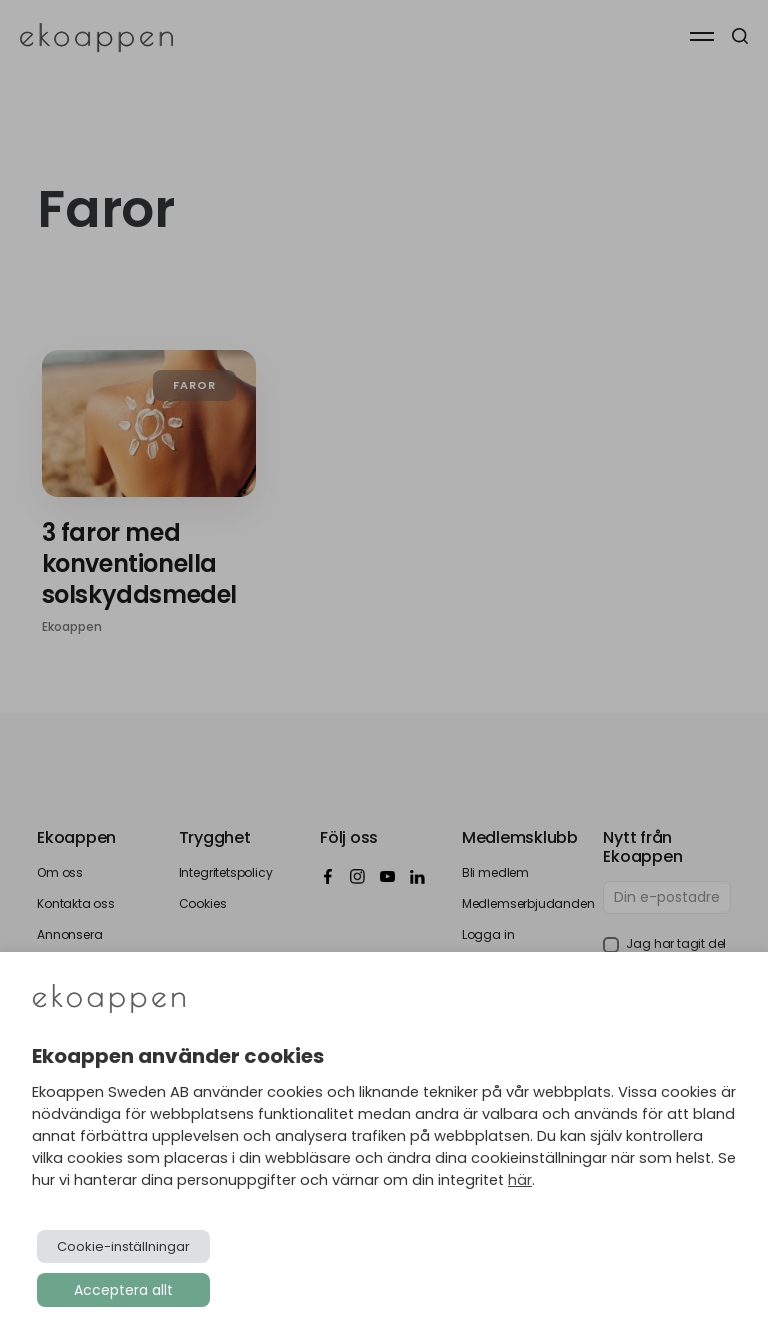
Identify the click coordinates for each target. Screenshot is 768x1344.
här (520, 1180)
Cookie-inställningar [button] (123, 1246)
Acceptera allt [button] (123, 1290)
